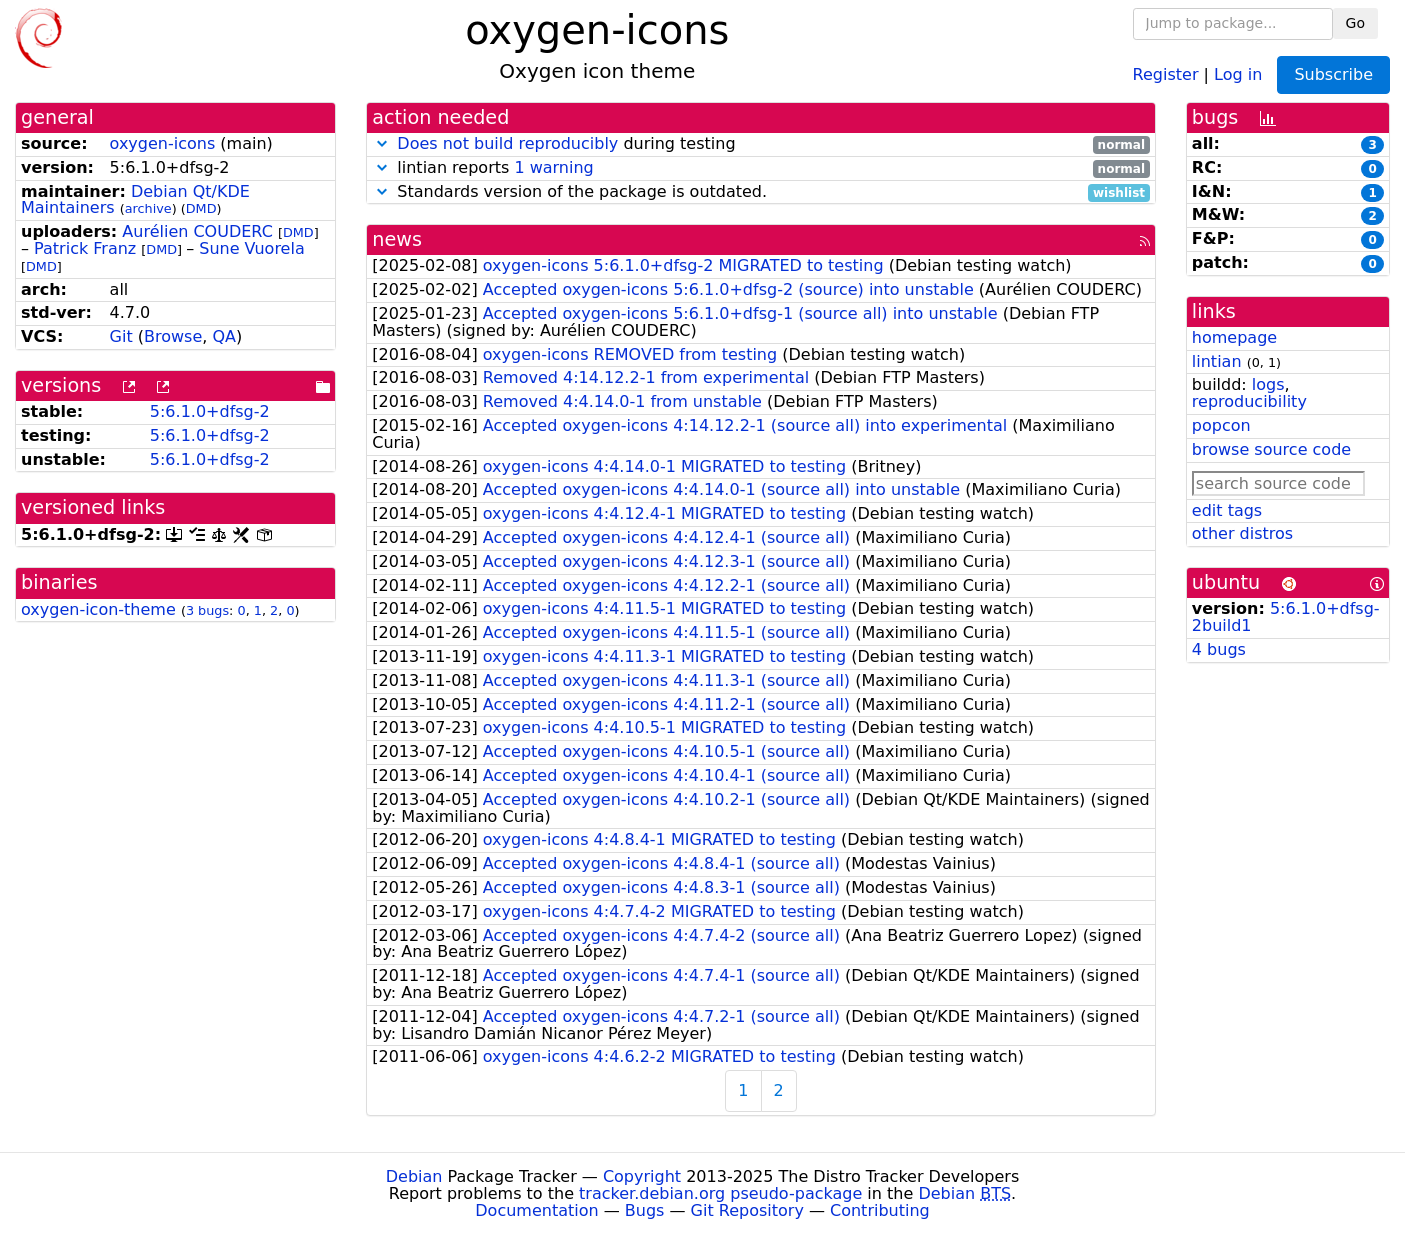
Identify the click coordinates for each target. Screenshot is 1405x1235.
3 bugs (207, 610)
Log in (1238, 73)
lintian (1217, 361)
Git (121, 336)
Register (1166, 73)
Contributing (880, 1210)
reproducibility (1249, 401)
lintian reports (761, 168)
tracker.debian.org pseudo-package (720, 1193)
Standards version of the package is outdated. (761, 192)
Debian (414, 1176)
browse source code (1271, 449)
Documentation (536, 1210)
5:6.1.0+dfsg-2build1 (1286, 617)
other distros (1242, 533)
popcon (1221, 425)
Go (1355, 23)
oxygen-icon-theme (98, 609)
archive (148, 208)
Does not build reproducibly (507, 143)
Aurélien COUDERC (197, 231)
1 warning (553, 167)
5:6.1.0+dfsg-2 (210, 411)
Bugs (645, 1210)
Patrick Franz (85, 248)
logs (1268, 384)
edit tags (1227, 510)
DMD (201, 208)
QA (224, 336)
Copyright (642, 1176)
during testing (761, 144)
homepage (1234, 337)
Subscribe (1333, 74)
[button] (382, 143)
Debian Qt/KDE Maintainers (135, 200)
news (397, 239)
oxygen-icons (163, 143)
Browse (173, 336)
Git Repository (747, 1210)
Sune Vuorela (251, 248)
